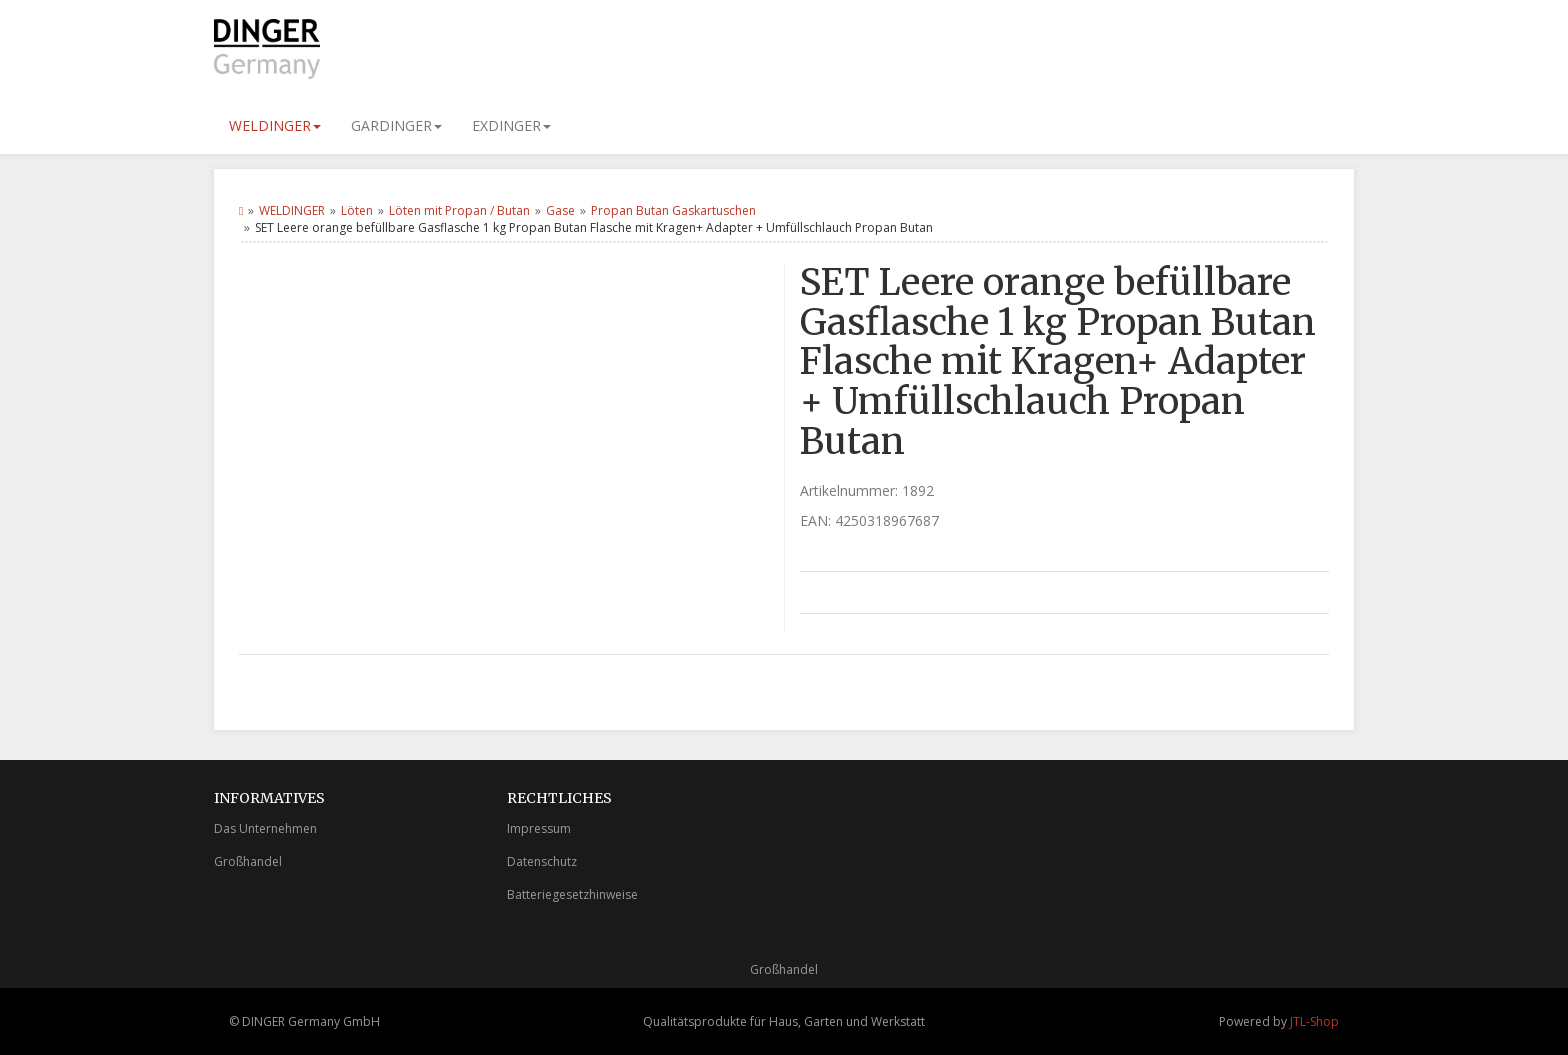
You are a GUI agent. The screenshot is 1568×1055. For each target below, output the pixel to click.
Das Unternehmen (265, 828)
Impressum (539, 828)
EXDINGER (511, 125)
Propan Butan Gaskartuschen (673, 210)
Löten (357, 210)
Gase (560, 210)
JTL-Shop (1314, 1021)
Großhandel (248, 861)
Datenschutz (542, 861)
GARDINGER (396, 125)
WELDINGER (275, 125)
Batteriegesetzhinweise (572, 894)
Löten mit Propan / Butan (459, 210)
